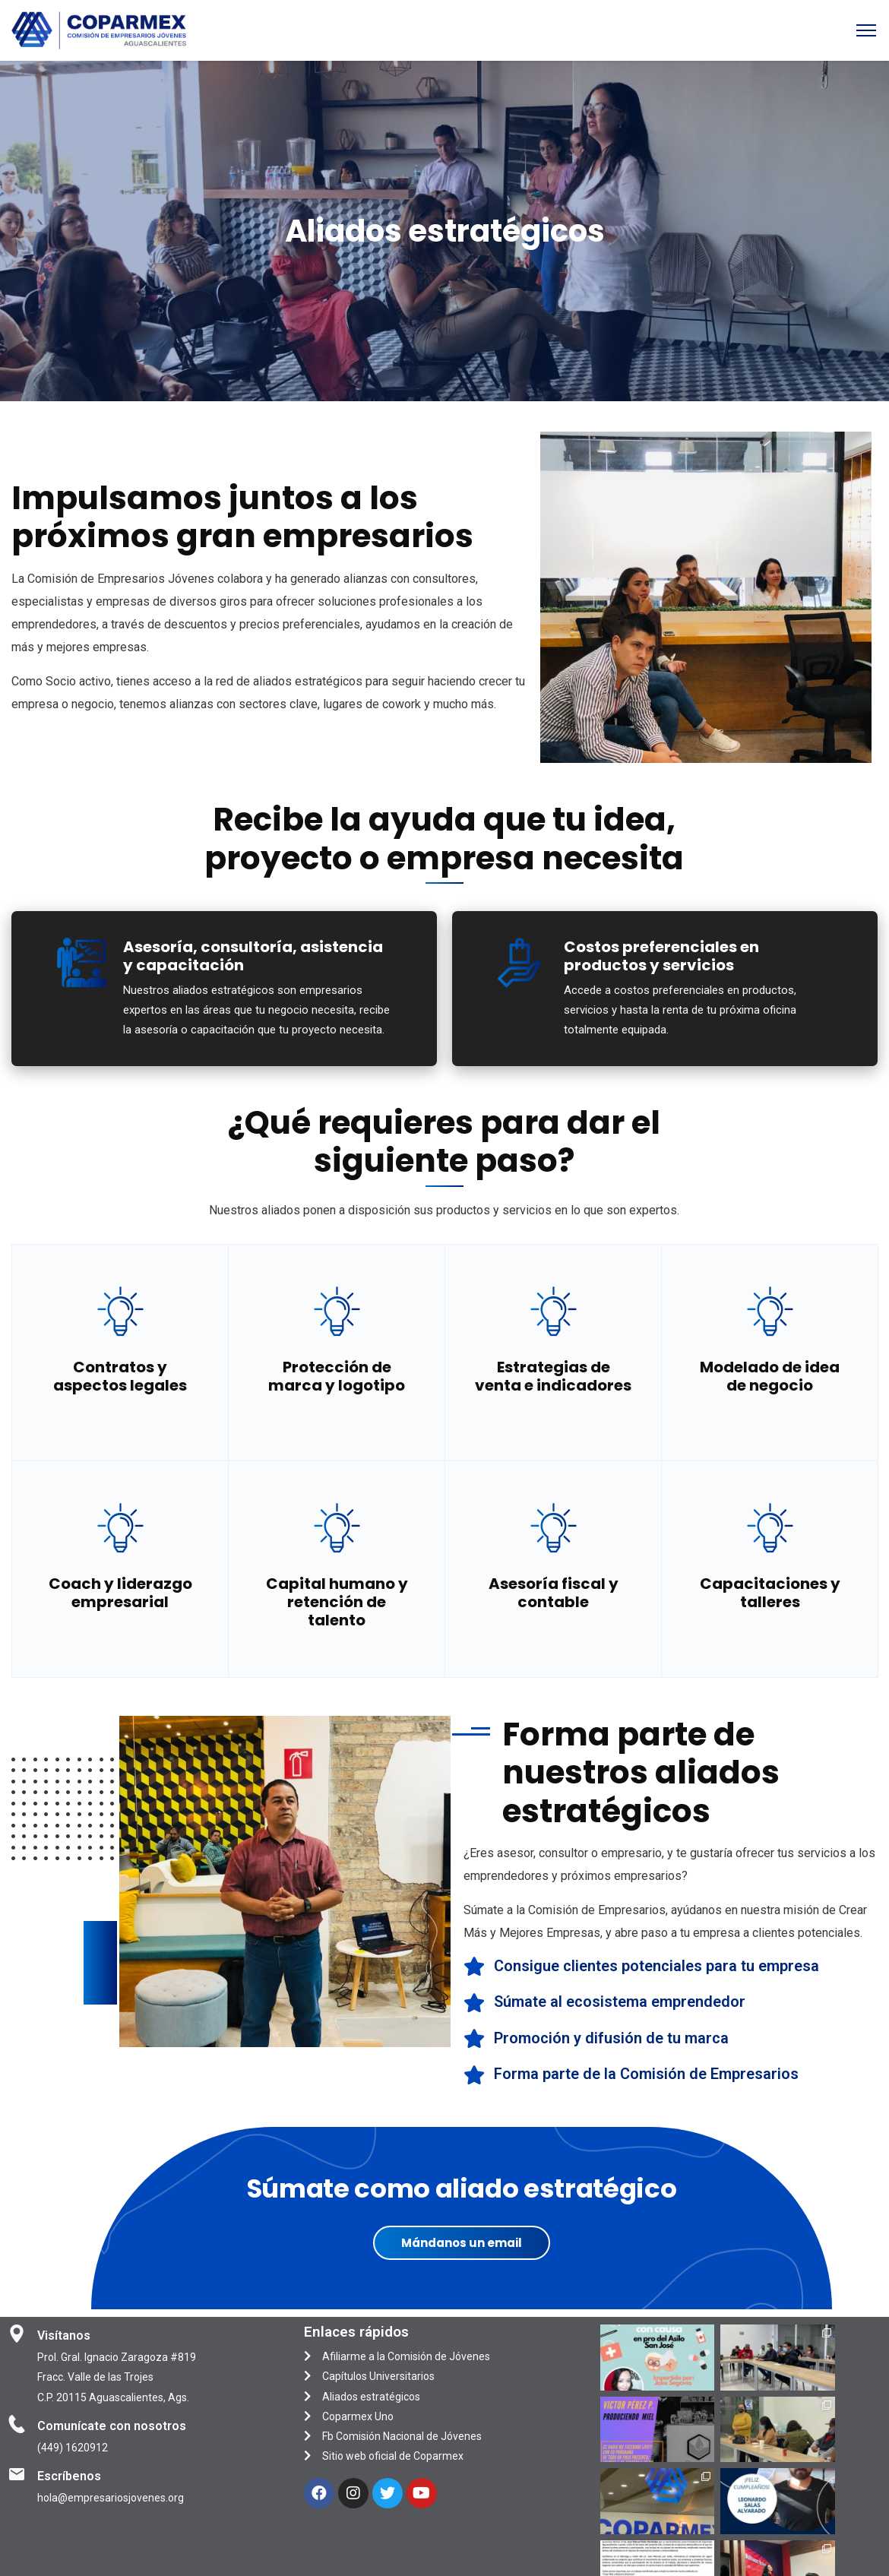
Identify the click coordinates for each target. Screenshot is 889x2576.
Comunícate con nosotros (111, 2426)
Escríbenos (69, 2476)
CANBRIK (640, 2558)
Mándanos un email (461, 2243)
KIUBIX (520, 2558)
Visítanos (63, 2335)
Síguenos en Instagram (742, 2474)
